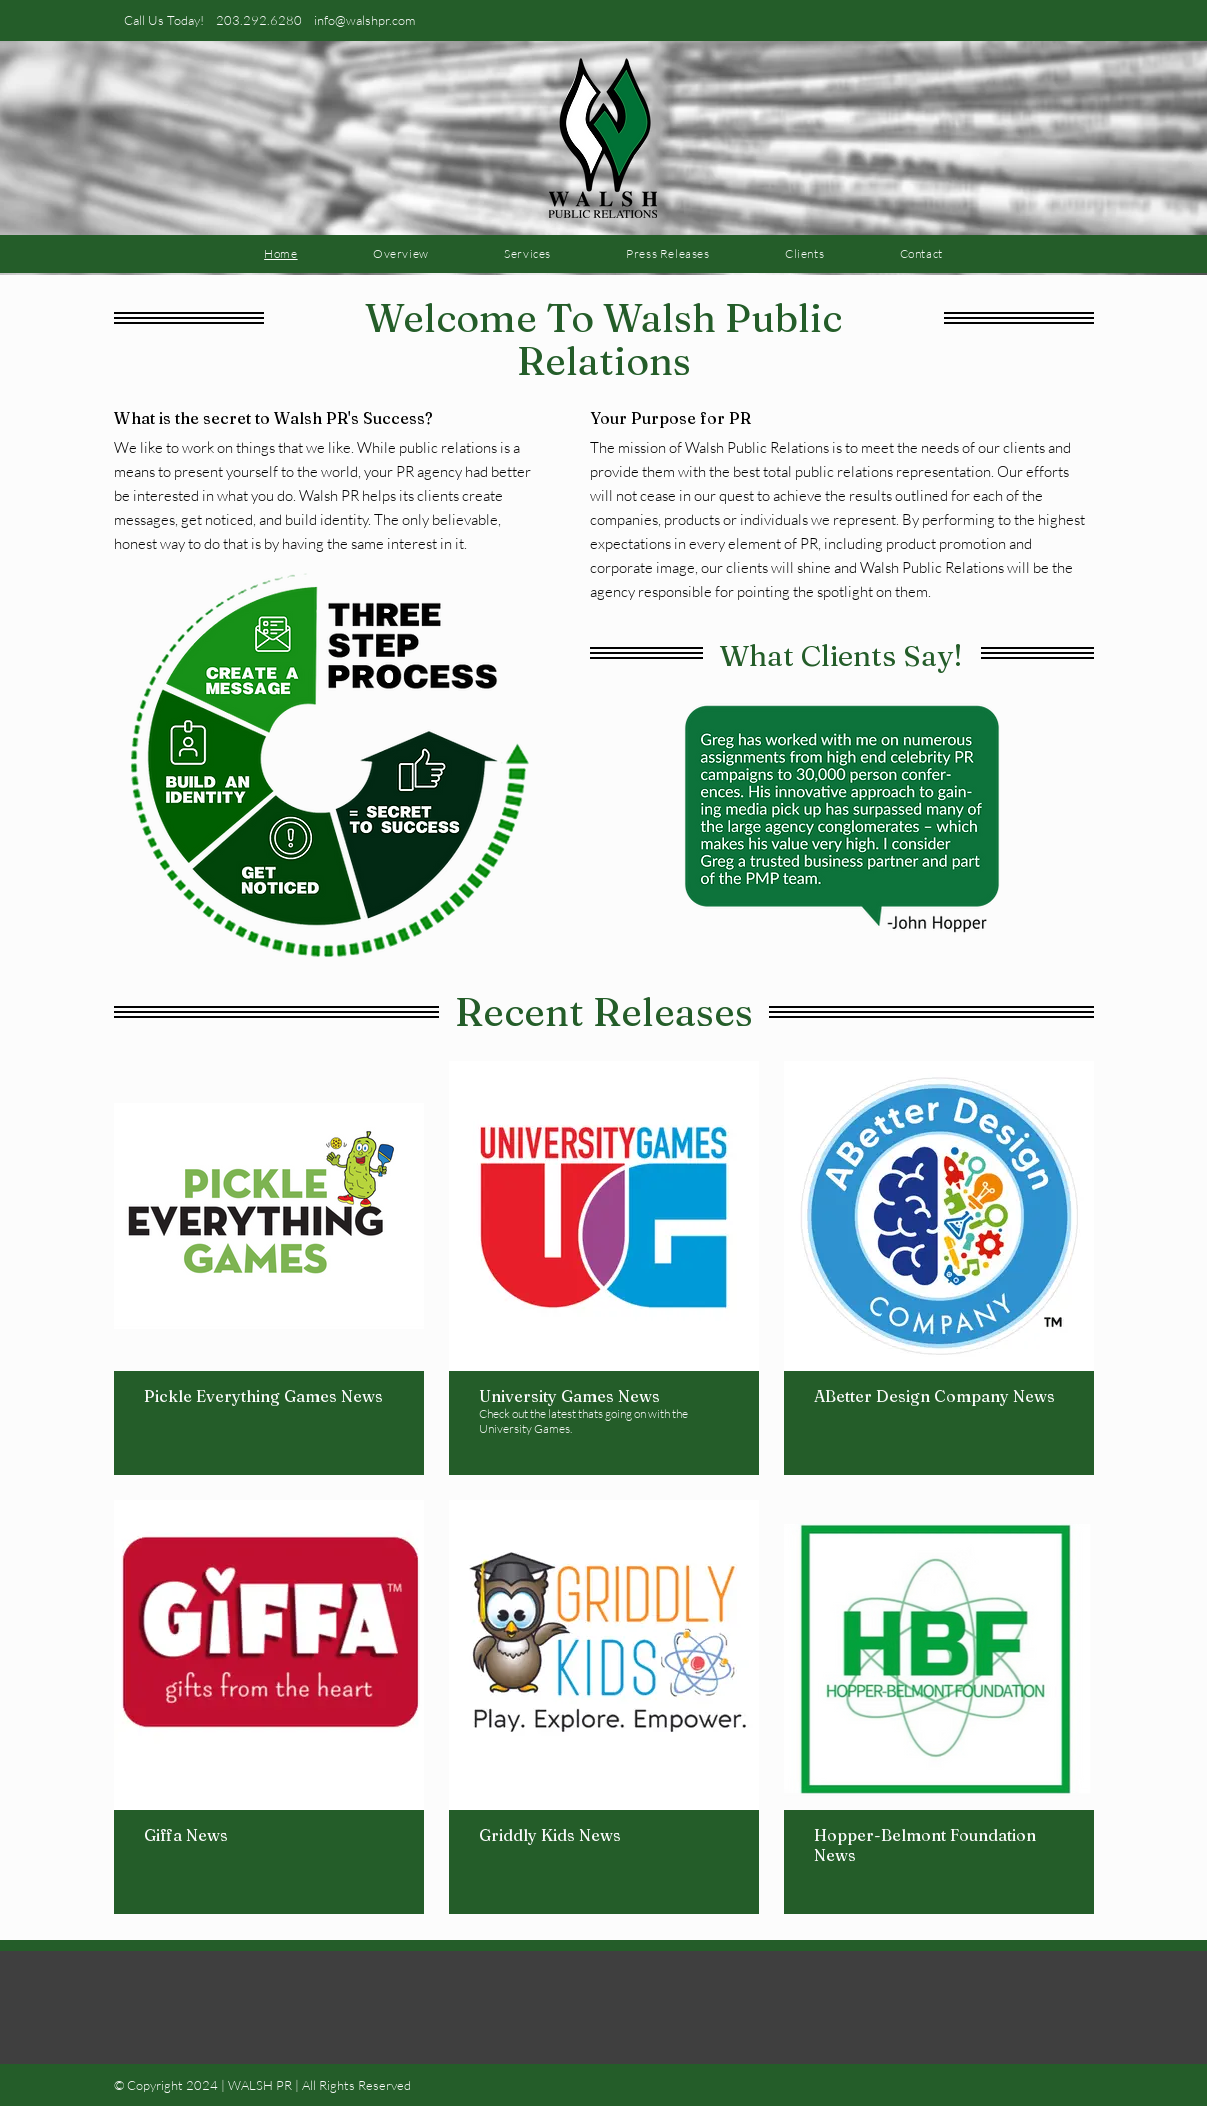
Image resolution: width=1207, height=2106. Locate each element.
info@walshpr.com (364, 20)
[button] (842, 815)
